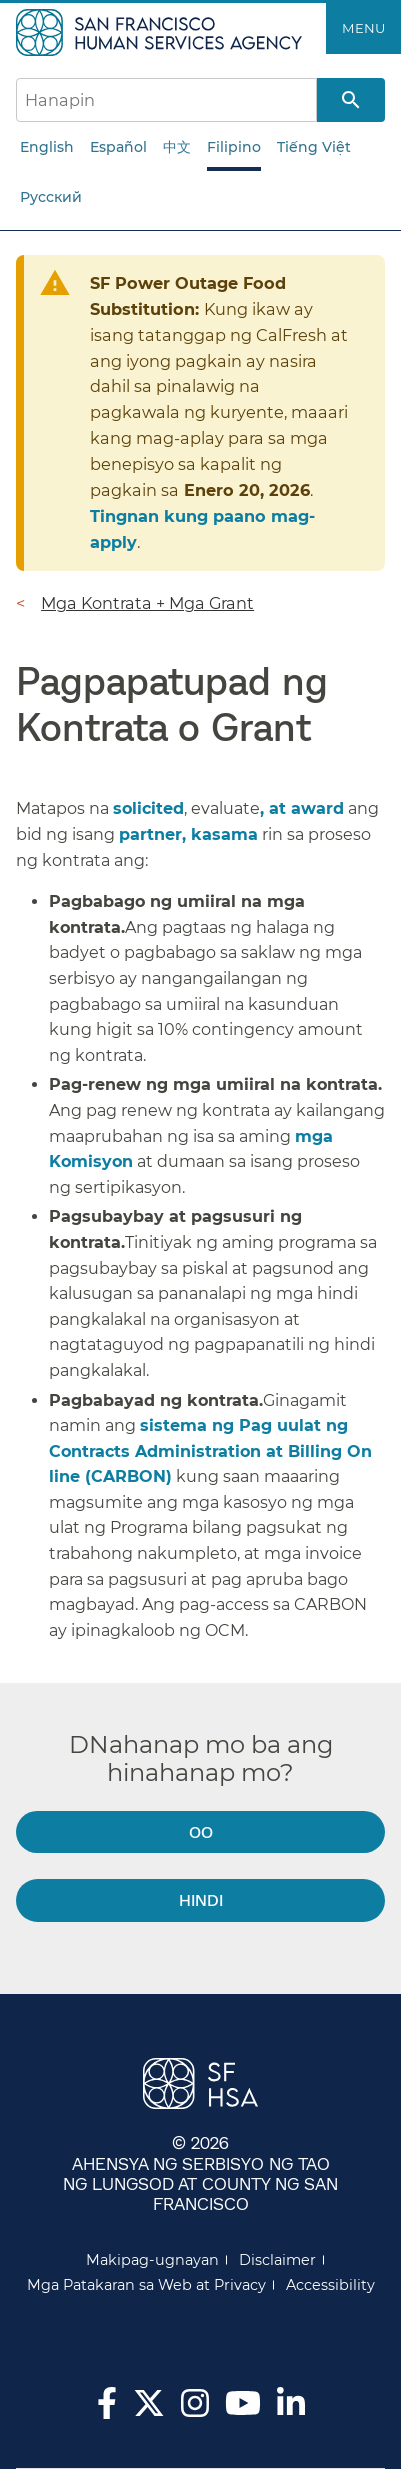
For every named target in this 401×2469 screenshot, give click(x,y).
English (47, 147)
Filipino (234, 147)
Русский (51, 197)
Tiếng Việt (314, 147)
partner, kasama (188, 834)
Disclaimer (277, 2260)
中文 (177, 147)
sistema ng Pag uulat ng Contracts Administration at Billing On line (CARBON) (210, 1451)
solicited (148, 808)
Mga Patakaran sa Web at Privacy (146, 2285)
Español (118, 147)
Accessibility (330, 2285)
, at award (302, 808)
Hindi (201, 1899)
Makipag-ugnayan (152, 2260)
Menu (363, 28)
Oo (201, 1831)
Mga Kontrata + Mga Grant (147, 603)
